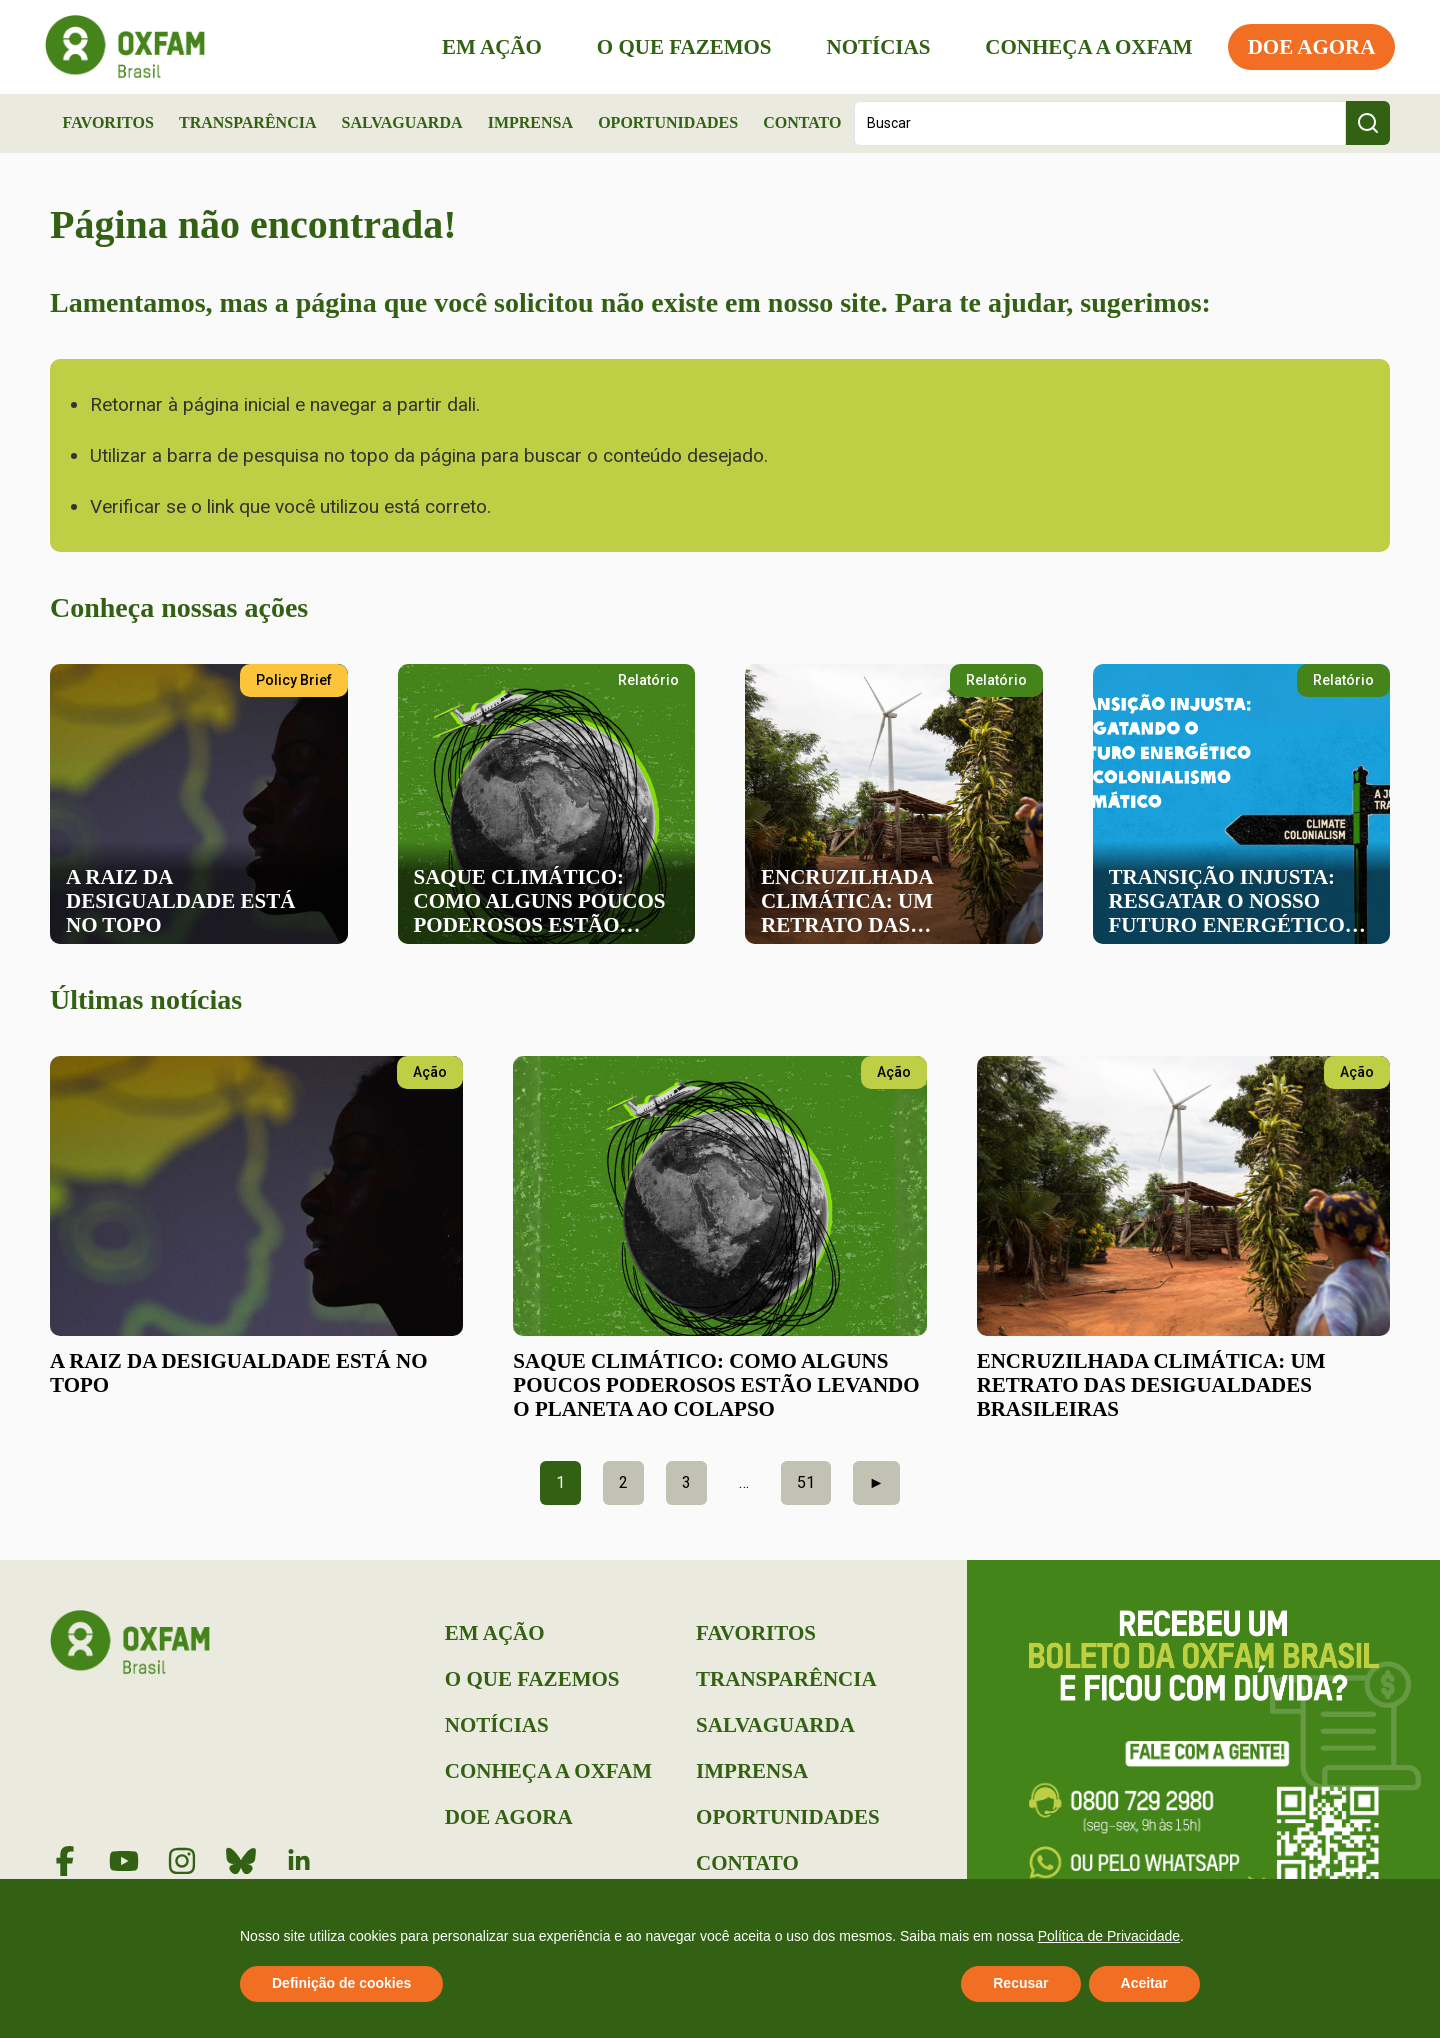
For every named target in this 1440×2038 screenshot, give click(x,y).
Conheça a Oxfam (1083, 47)
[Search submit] (1368, 123)
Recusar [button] (1020, 1983)
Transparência (248, 122)
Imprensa (530, 122)
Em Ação (487, 47)
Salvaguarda (402, 122)
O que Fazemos (678, 47)
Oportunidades (668, 122)
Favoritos (108, 122)
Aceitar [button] (1144, 1983)
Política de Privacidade (1109, 1936)
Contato (802, 122)
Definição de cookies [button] (341, 1983)
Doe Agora (1306, 47)
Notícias (873, 47)
